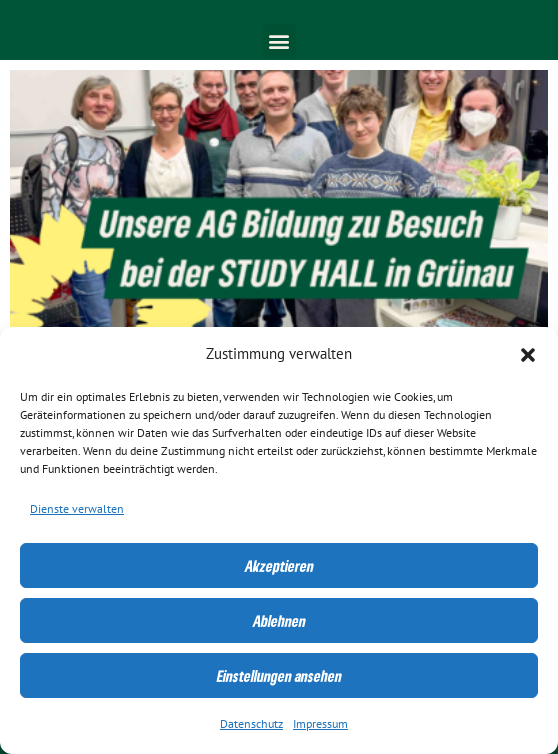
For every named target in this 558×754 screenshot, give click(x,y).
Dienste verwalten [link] (77, 509)
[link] (279, 204)
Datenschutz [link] (251, 724)
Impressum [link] (320, 724)
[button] (528, 355)
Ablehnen (279, 621)
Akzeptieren (279, 566)
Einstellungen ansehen (279, 676)
